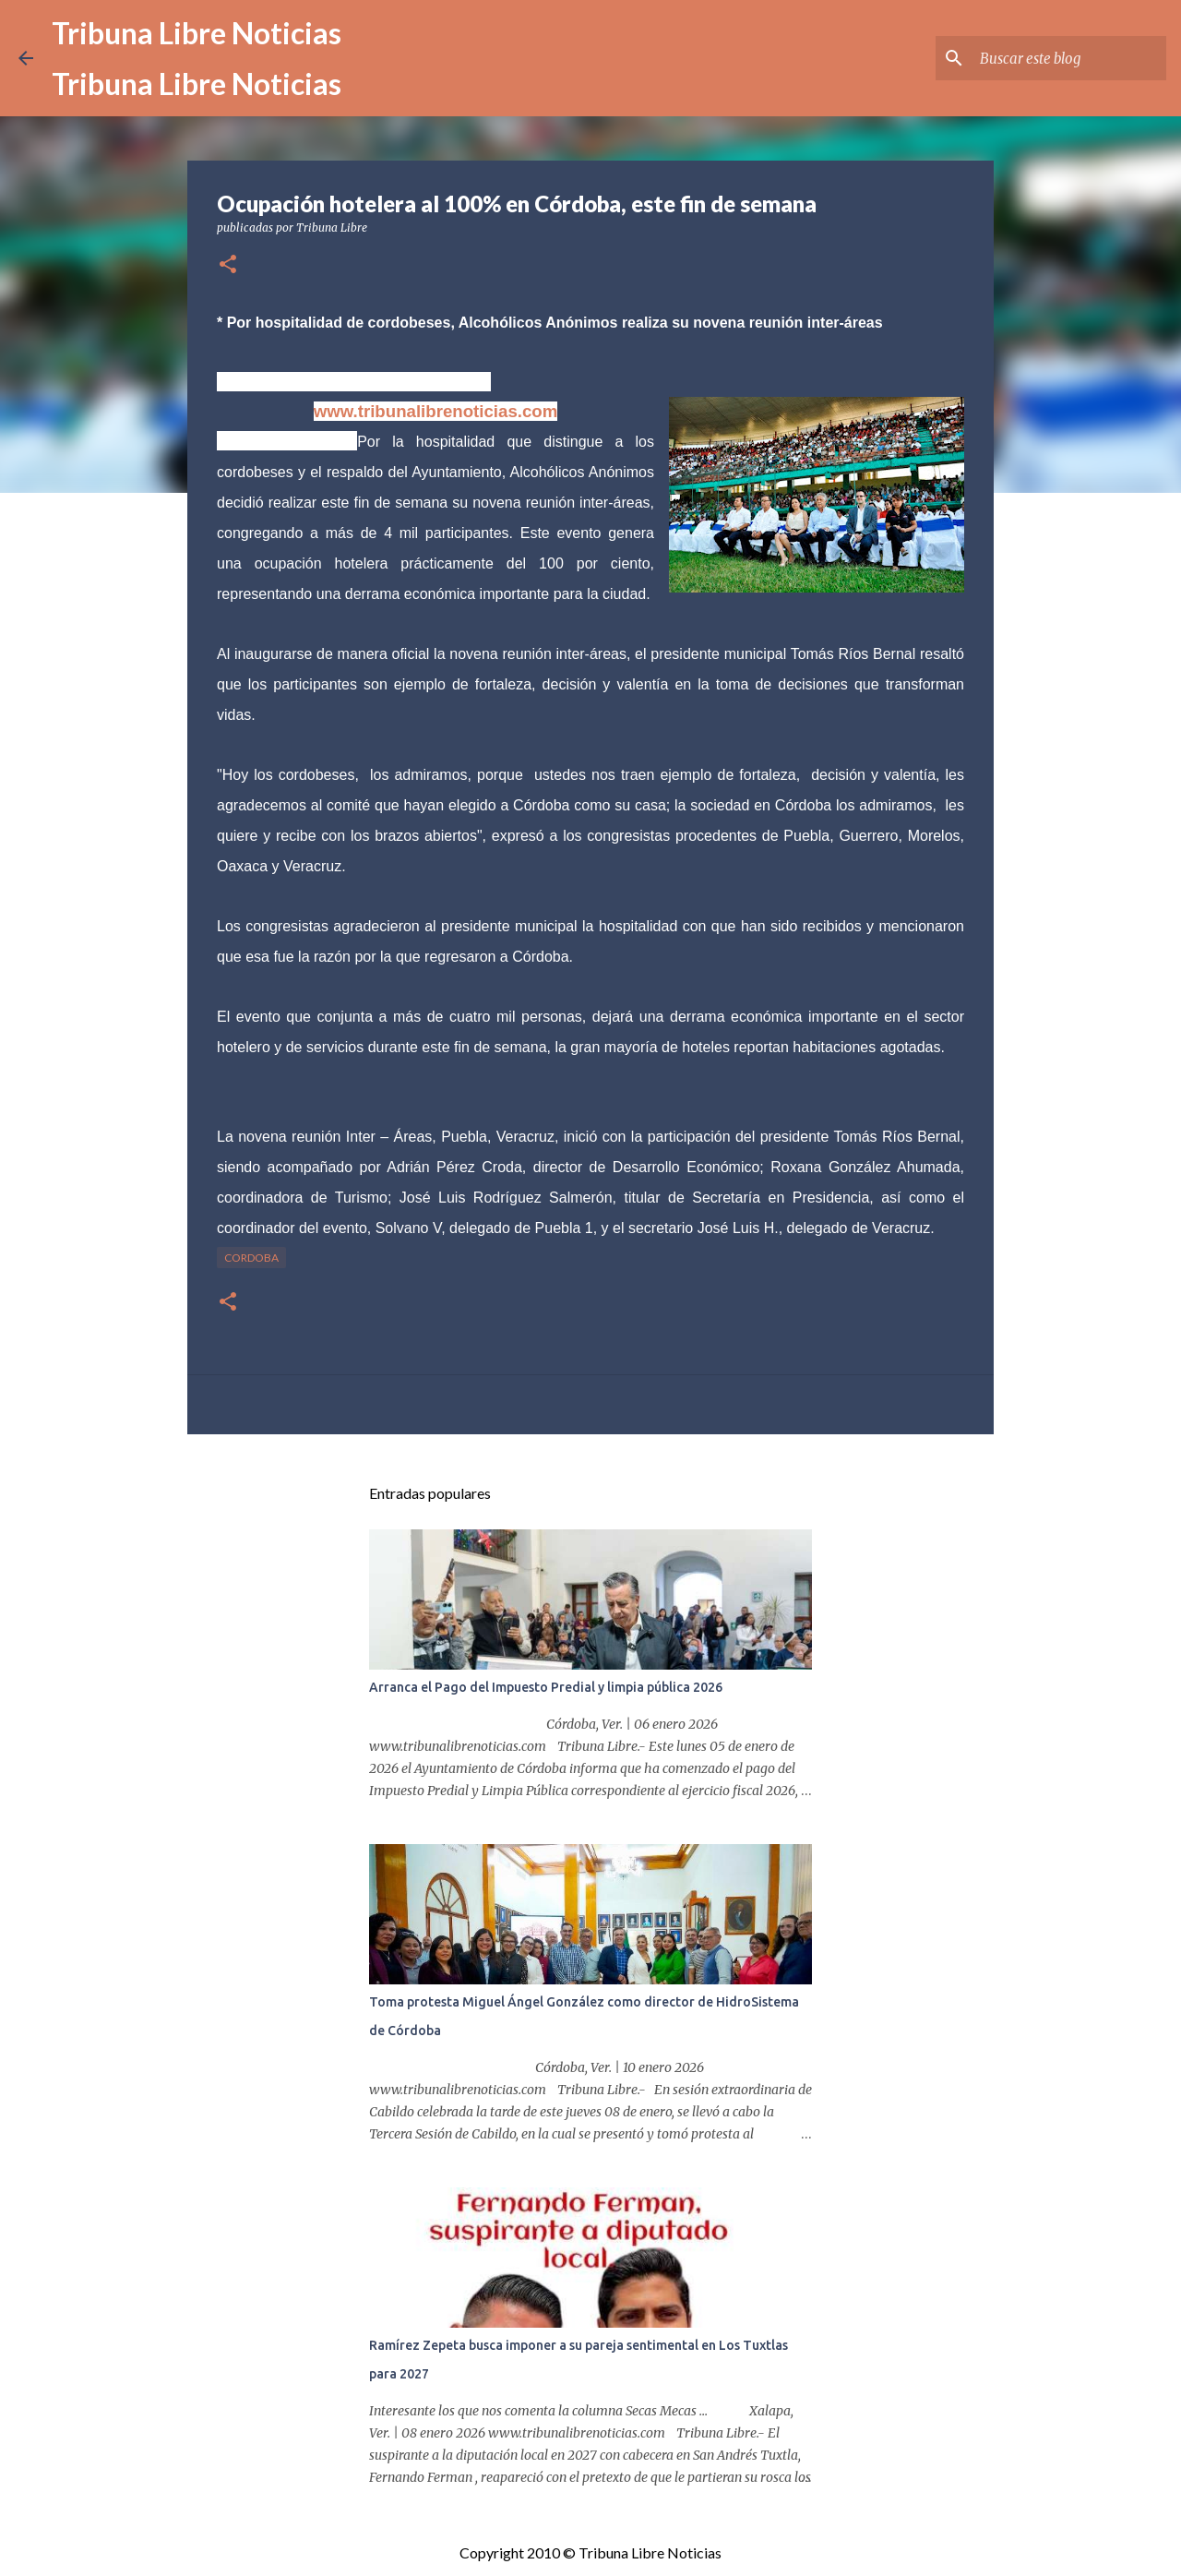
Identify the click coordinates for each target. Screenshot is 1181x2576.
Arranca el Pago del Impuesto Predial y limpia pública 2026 (545, 1687)
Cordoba (251, 1257)
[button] (228, 265)
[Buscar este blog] (1069, 58)
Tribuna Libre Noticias (196, 33)
